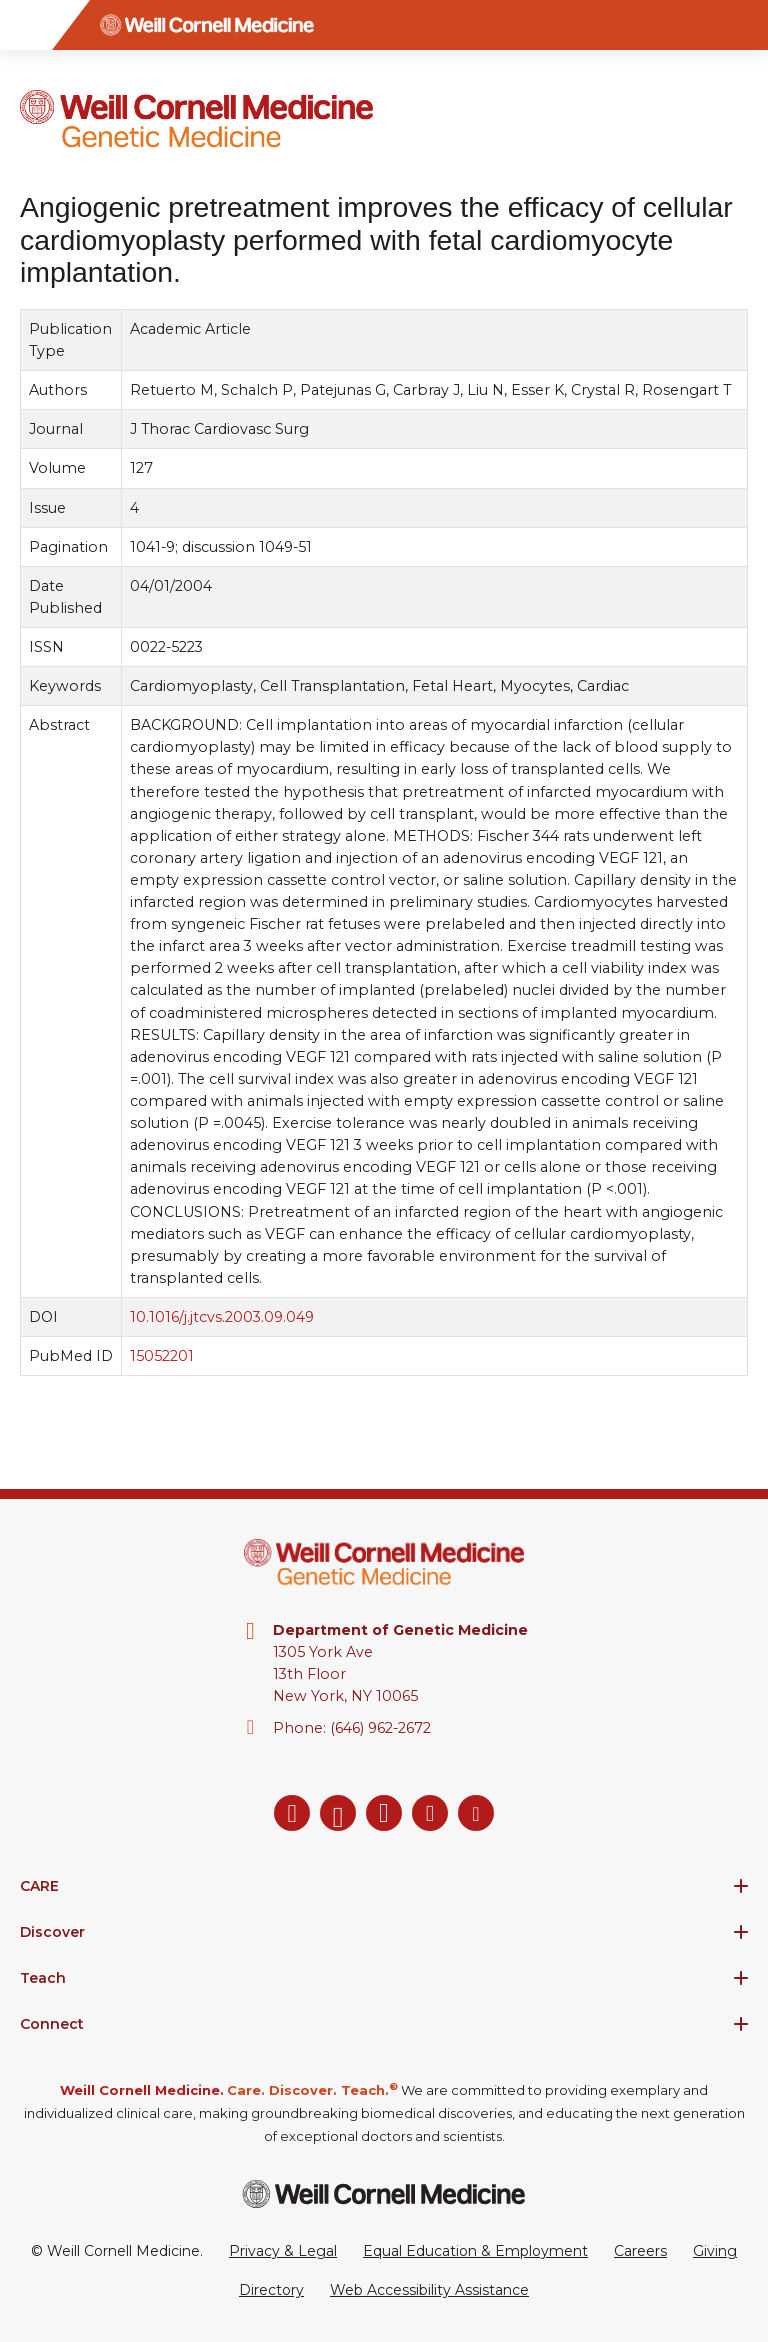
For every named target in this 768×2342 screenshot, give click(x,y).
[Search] (743, 25)
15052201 (162, 1357)
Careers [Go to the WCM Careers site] (640, 2251)
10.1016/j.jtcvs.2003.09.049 (222, 1317)
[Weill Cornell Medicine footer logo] (384, 2193)
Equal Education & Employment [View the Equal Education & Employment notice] (475, 2251)
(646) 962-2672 (380, 1728)
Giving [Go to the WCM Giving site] (715, 2251)
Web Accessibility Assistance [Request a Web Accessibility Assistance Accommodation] (429, 2290)
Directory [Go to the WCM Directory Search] (271, 2290)
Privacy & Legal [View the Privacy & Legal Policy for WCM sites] (283, 2251)
